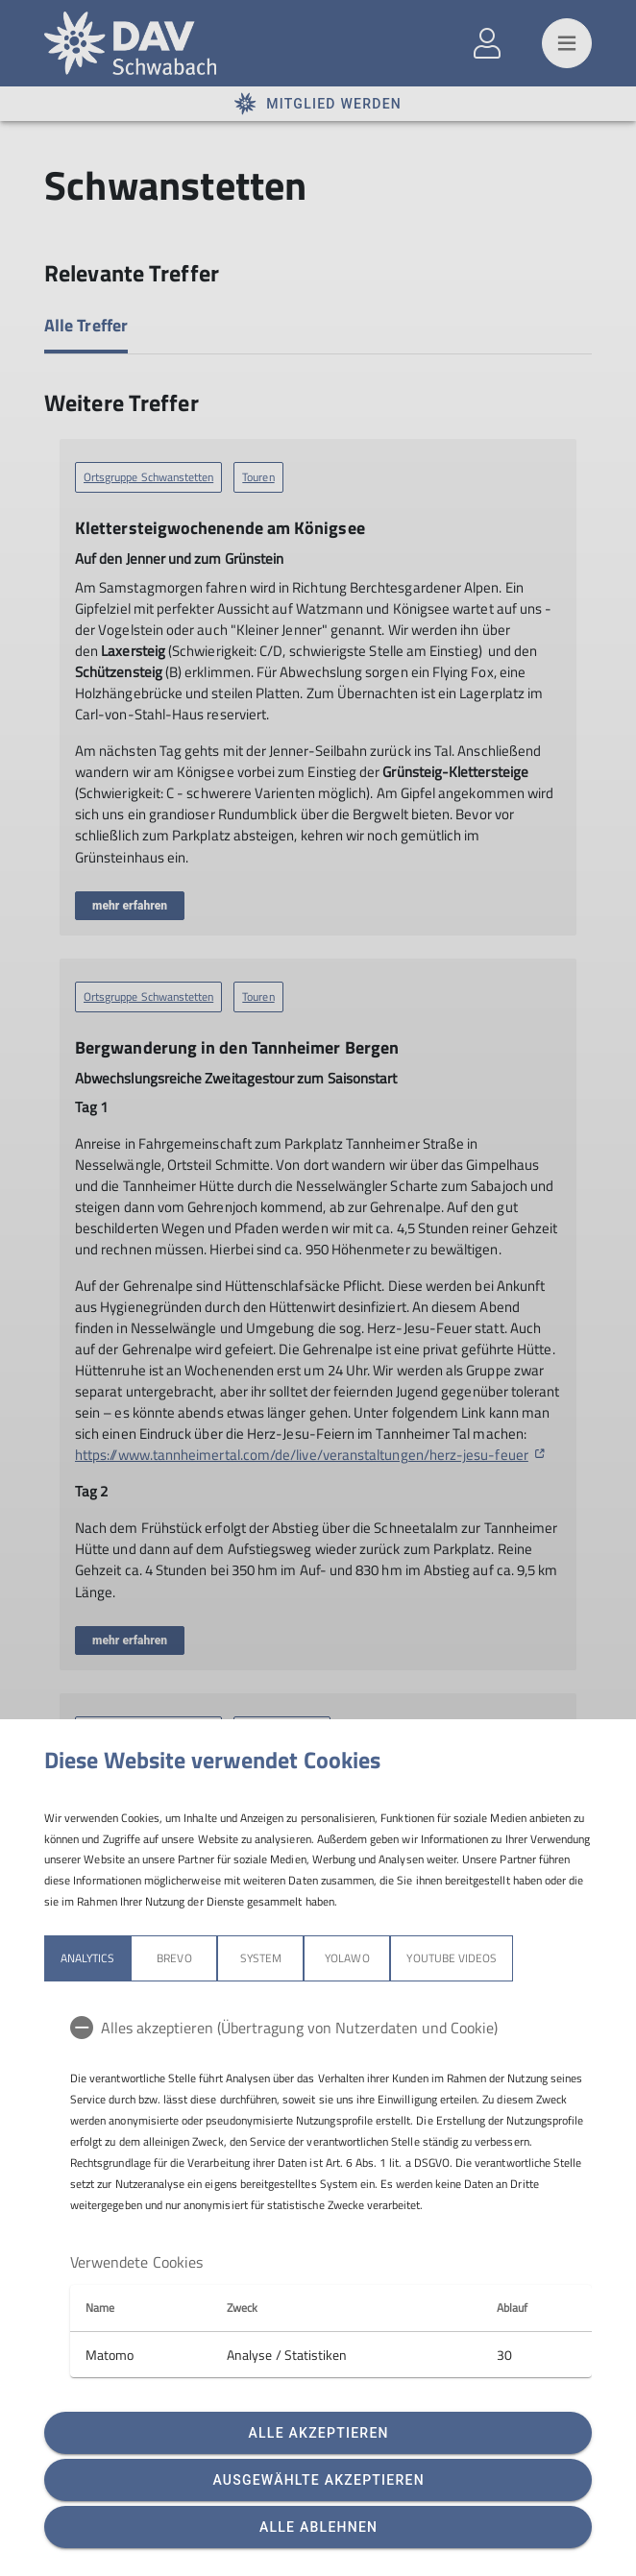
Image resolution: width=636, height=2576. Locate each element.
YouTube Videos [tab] (451, 1958)
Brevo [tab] (174, 1958)
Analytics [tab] (87, 1958)
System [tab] (260, 1958)
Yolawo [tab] (347, 1958)
